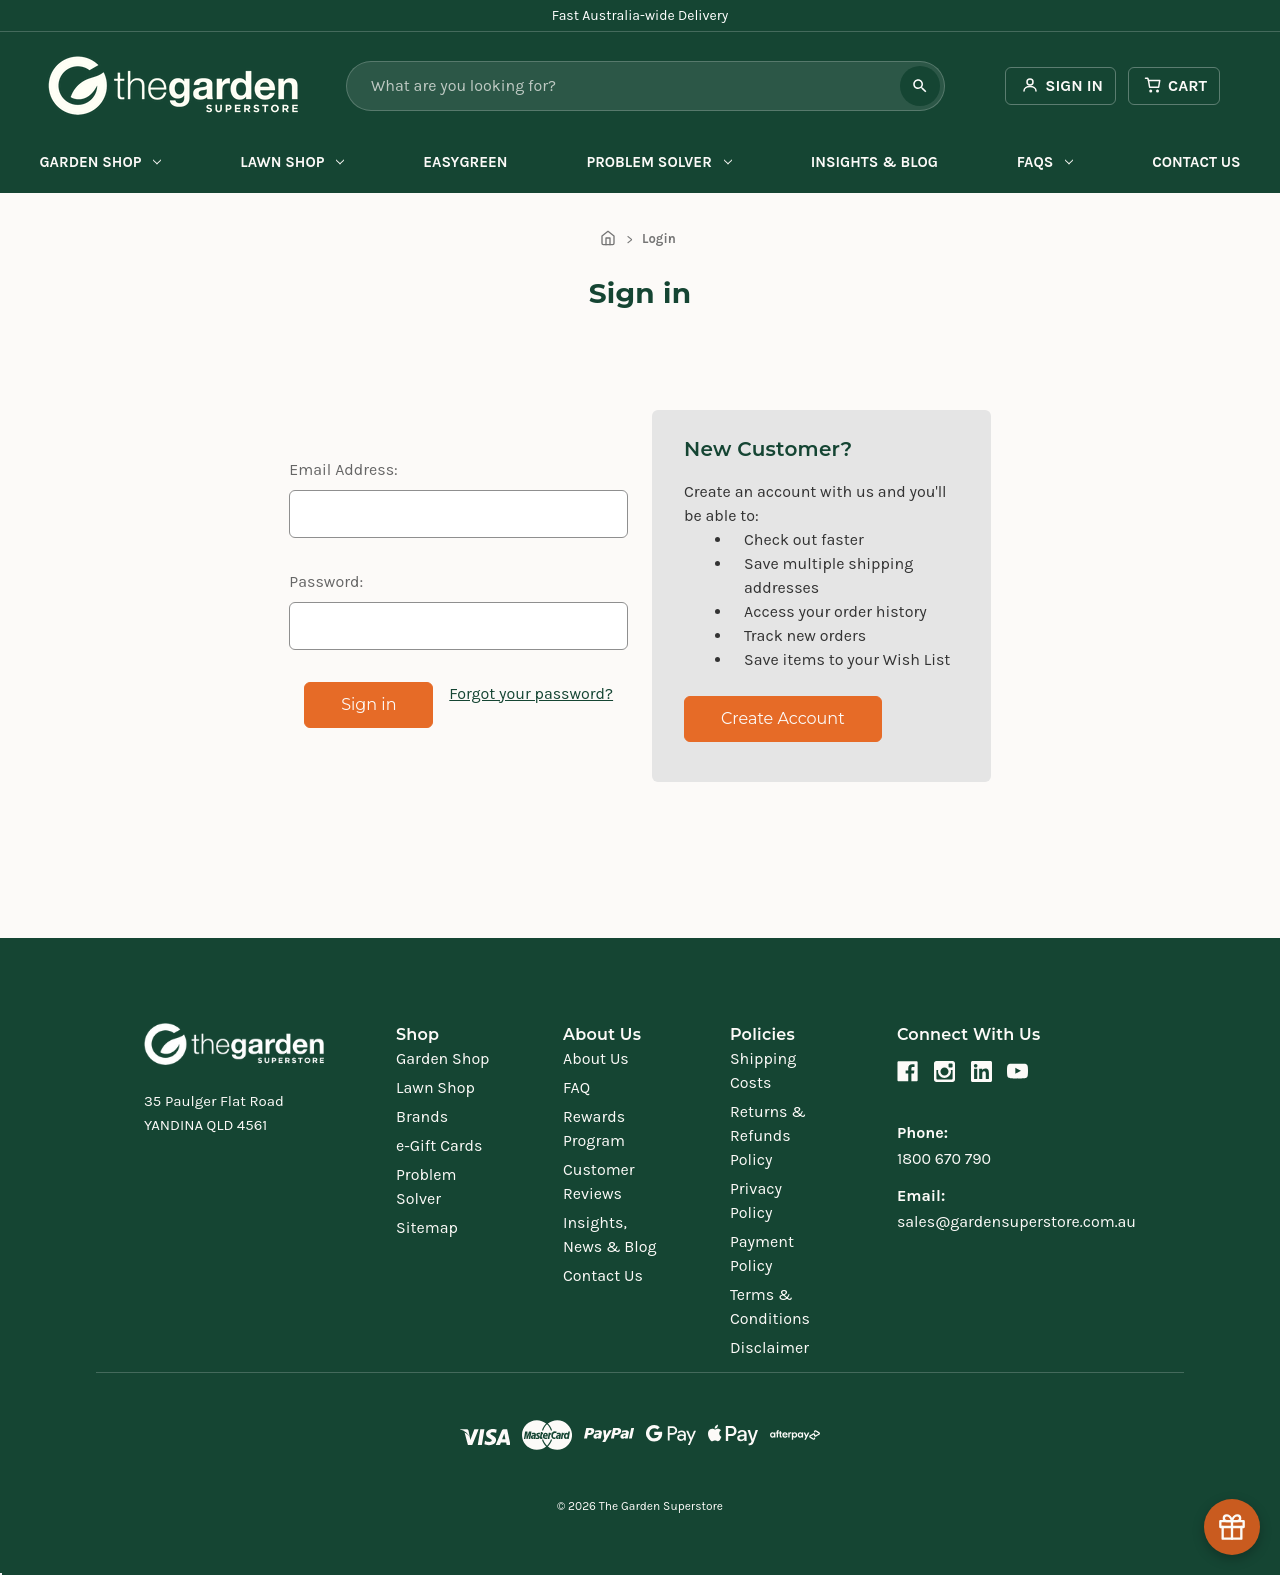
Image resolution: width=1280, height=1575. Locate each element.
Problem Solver (658, 162)
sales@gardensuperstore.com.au (1016, 1221)
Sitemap (427, 1227)
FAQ (576, 1087)
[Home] (608, 238)
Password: (326, 581)
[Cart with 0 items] (1174, 86)
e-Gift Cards (439, 1145)
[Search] (920, 86)
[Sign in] (1060, 86)
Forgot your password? (531, 693)
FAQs (1045, 162)
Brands (422, 1116)
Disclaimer (769, 1347)
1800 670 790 (944, 1158)
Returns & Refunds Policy (768, 1135)
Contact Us (1196, 162)
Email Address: (343, 469)
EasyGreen (465, 162)
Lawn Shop (292, 162)
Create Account (783, 718)
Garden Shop (100, 162)
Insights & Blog (874, 162)
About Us (596, 1058)
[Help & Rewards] (1232, 1527)
